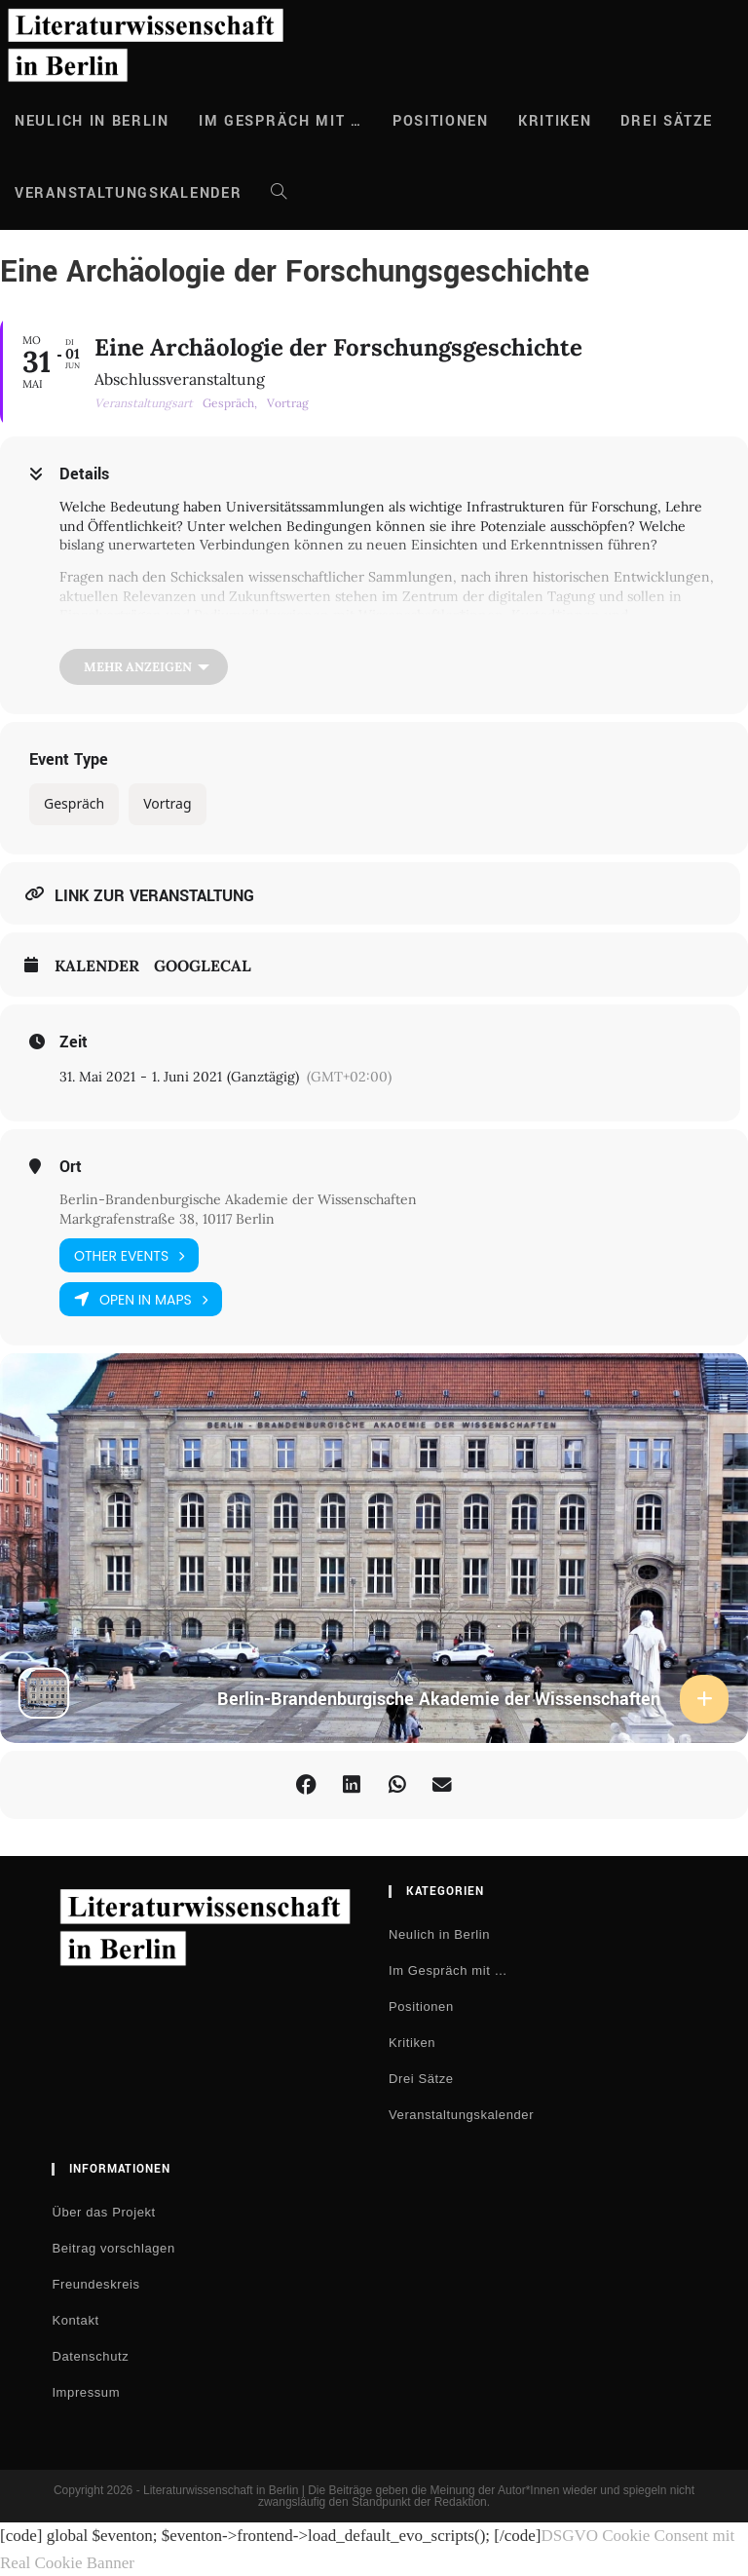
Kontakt (75, 2321)
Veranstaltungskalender (461, 2115)
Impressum (86, 2393)
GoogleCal (202, 966)
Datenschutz (90, 2357)
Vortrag (167, 803)
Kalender (97, 966)
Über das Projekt (103, 2213)
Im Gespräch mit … (448, 1971)
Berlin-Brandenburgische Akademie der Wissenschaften (238, 1199)
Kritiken (412, 2043)
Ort (70, 1167)
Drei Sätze (421, 2079)
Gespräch (74, 803)
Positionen (421, 2007)
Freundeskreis (95, 2285)
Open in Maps (140, 1300)
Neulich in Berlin (439, 1935)
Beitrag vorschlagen (113, 2249)
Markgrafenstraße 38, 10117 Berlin (167, 1219)
